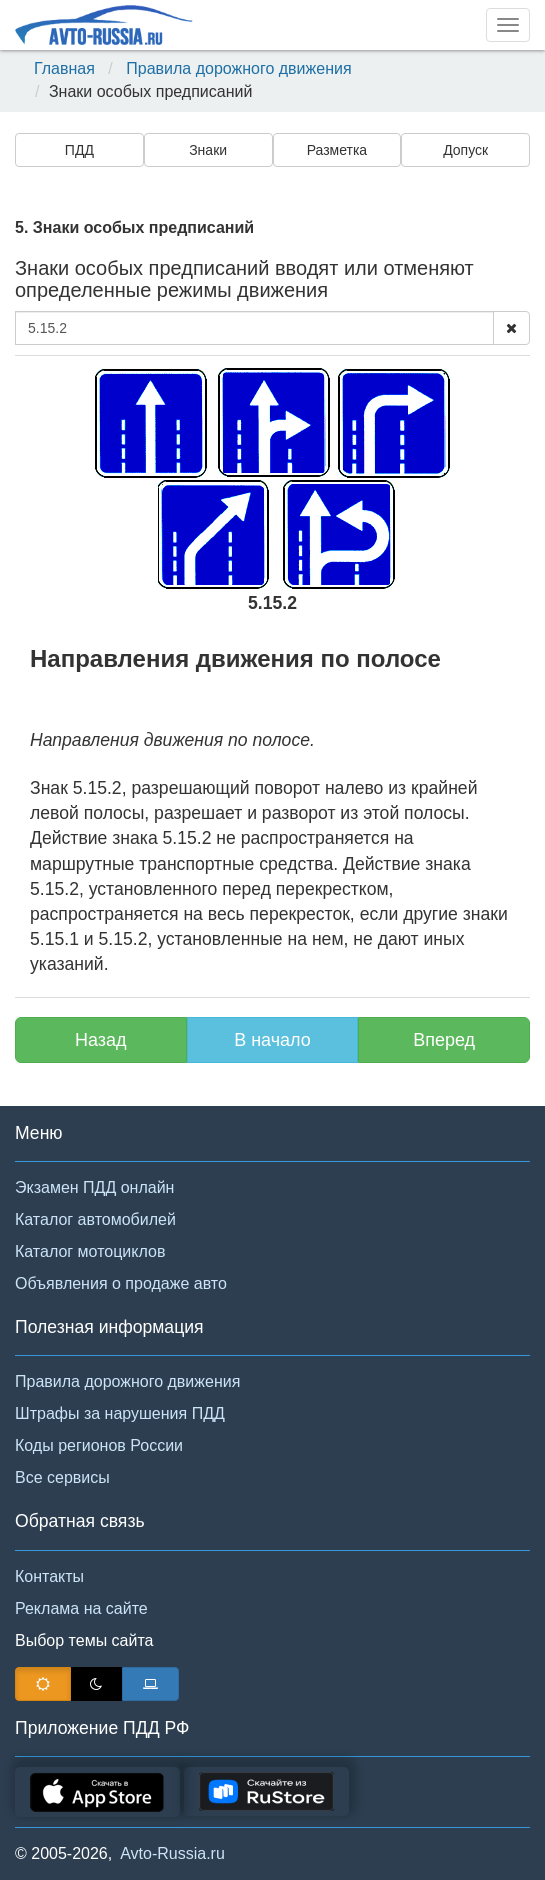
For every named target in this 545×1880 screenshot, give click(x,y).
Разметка (337, 150)
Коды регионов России (99, 1445)
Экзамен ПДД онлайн (94, 1187)
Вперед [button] (444, 1040)
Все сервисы (62, 1477)
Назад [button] (101, 1040)
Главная (64, 68)
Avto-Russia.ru (172, 1853)
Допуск (465, 150)
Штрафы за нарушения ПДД (120, 1413)
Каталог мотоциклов (90, 1251)
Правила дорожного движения (238, 68)
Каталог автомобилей (95, 1219)
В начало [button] (272, 1040)
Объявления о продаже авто (121, 1283)
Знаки (208, 150)
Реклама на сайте (81, 1608)
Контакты (49, 1576)
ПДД (79, 150)
